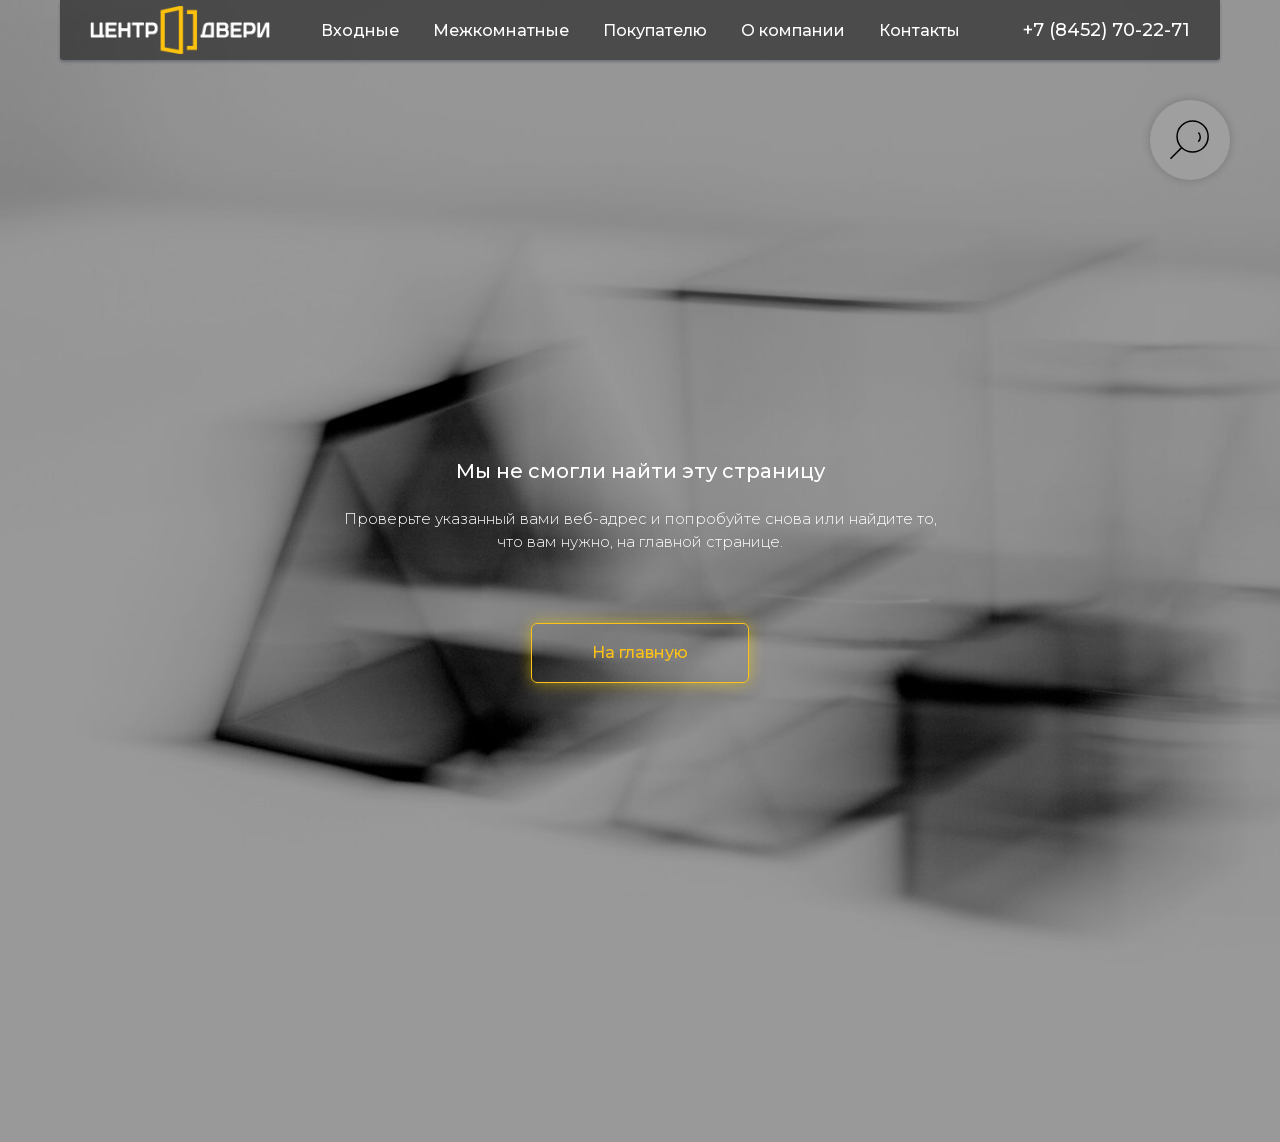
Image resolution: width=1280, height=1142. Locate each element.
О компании (793, 30)
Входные (360, 30)
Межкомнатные (501, 30)
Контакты (919, 30)
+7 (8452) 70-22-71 (1106, 30)
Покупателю (655, 30)
